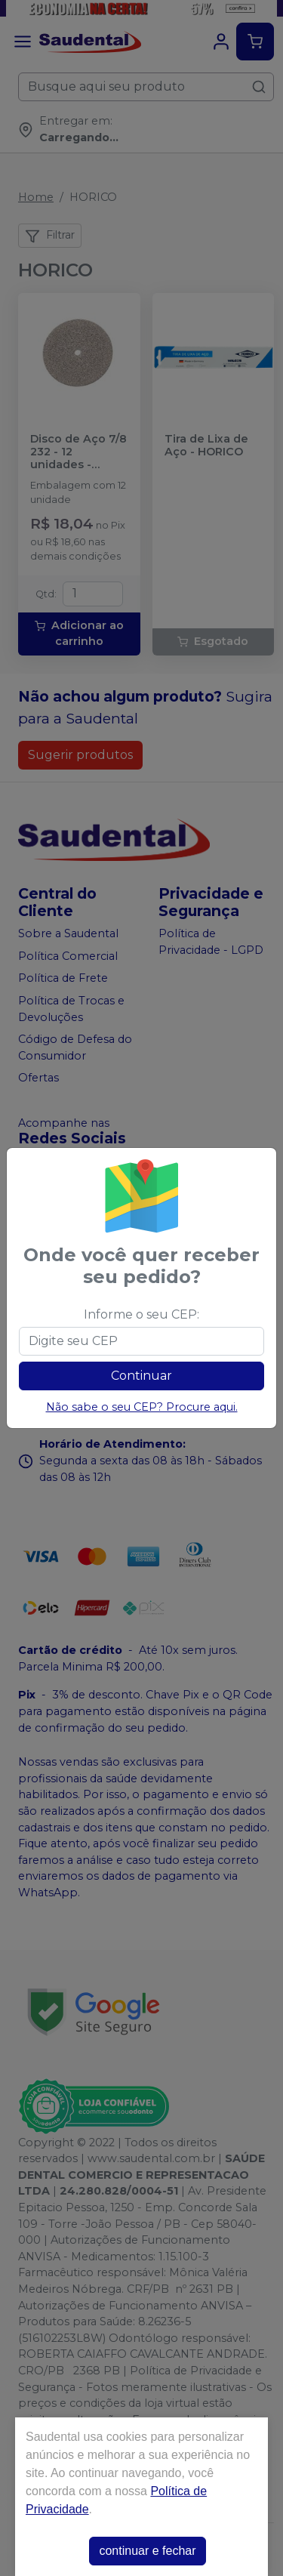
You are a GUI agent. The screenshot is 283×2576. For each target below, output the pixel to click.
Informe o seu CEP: (141, 1314)
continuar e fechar (147, 2550)
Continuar (141, 1375)
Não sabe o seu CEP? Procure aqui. (142, 1407)
